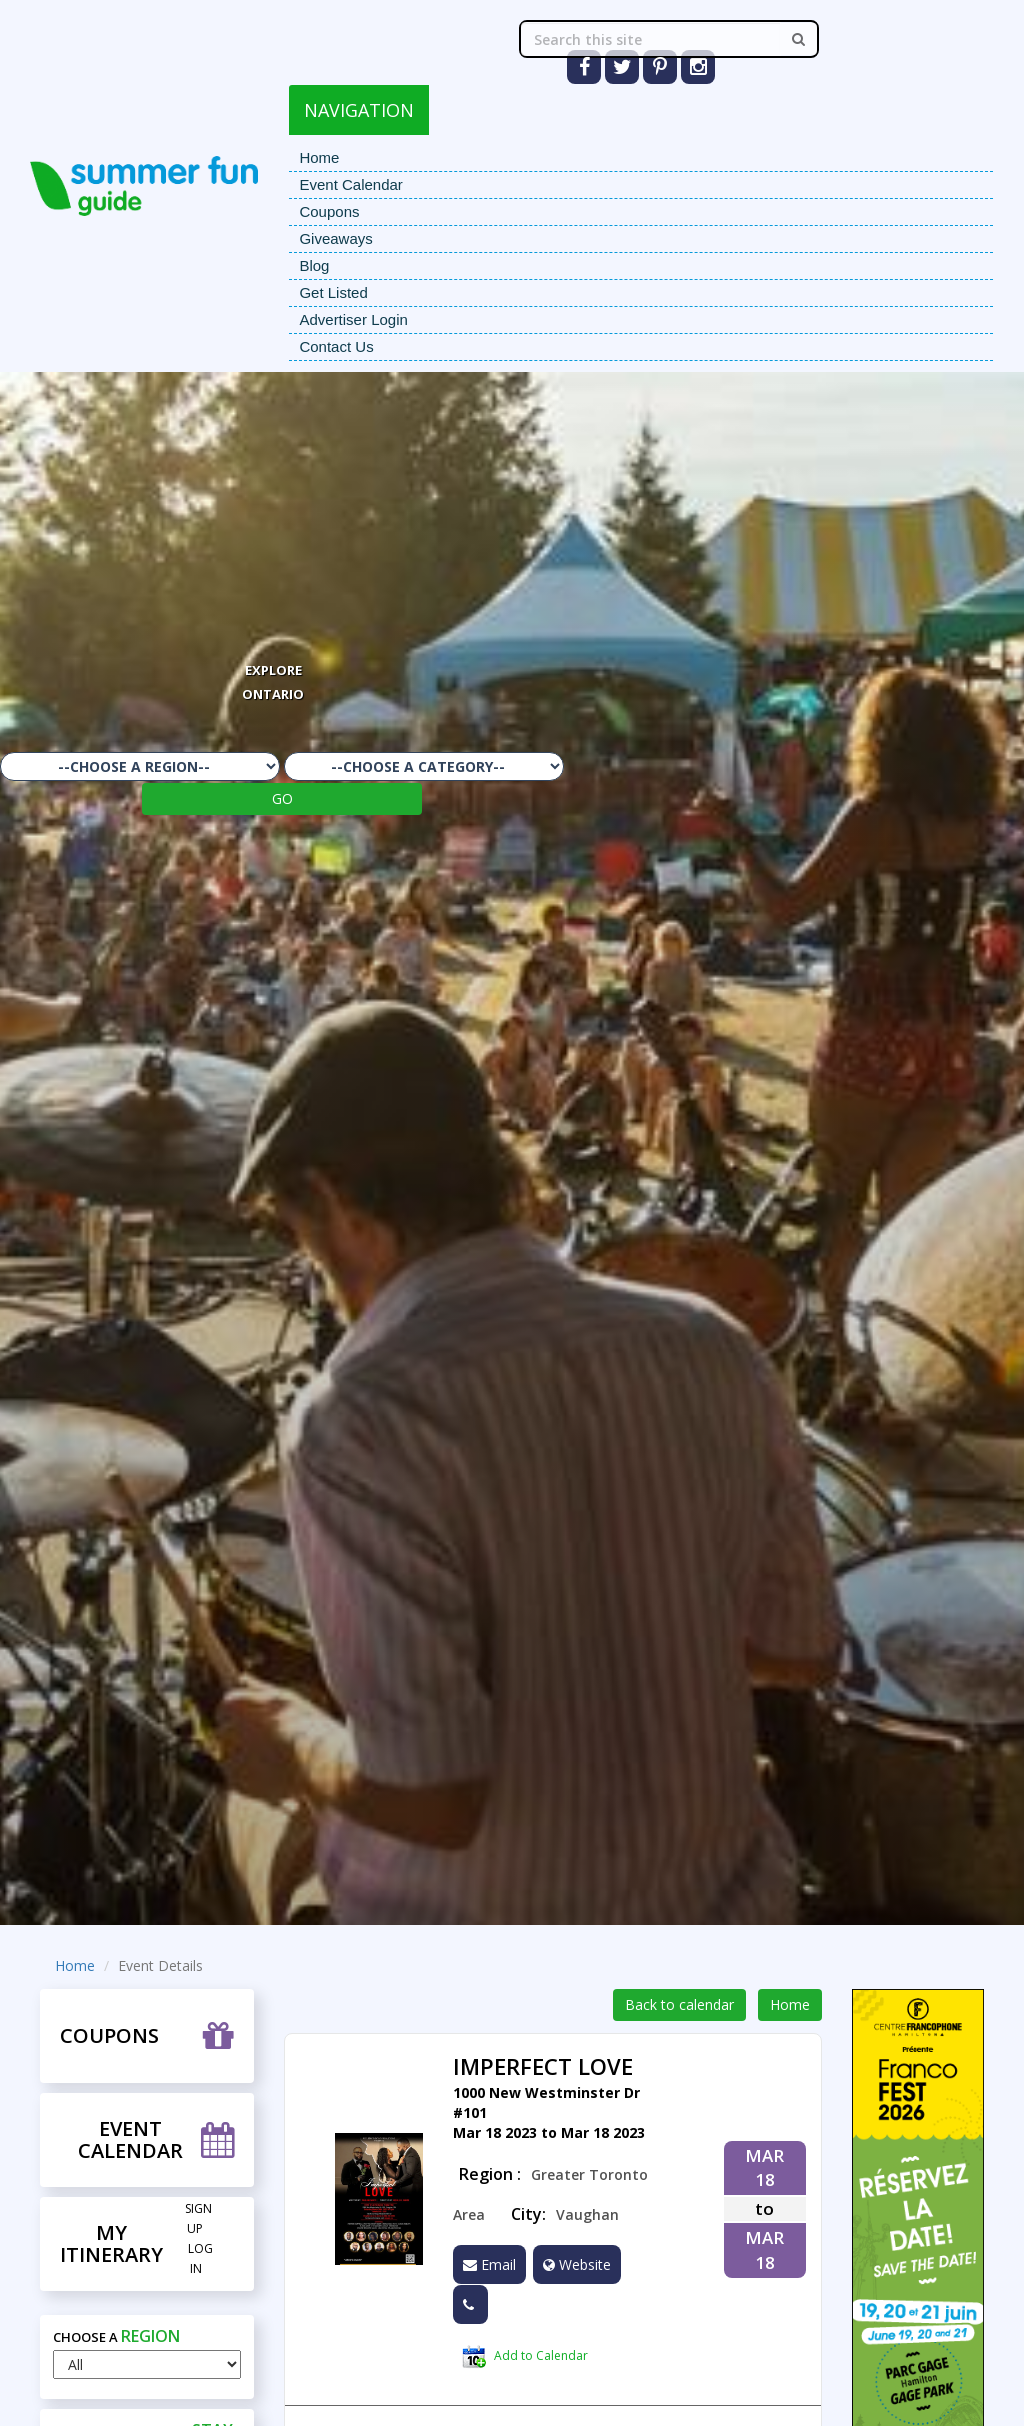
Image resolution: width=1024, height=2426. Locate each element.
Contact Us (336, 346)
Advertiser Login (353, 319)
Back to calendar (679, 2004)
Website (577, 2264)
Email (489, 2264)
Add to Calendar (525, 2357)
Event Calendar (350, 184)
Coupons (329, 211)
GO (282, 798)
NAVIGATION (359, 110)
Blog (314, 265)
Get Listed (333, 292)
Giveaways (335, 238)
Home (319, 157)
